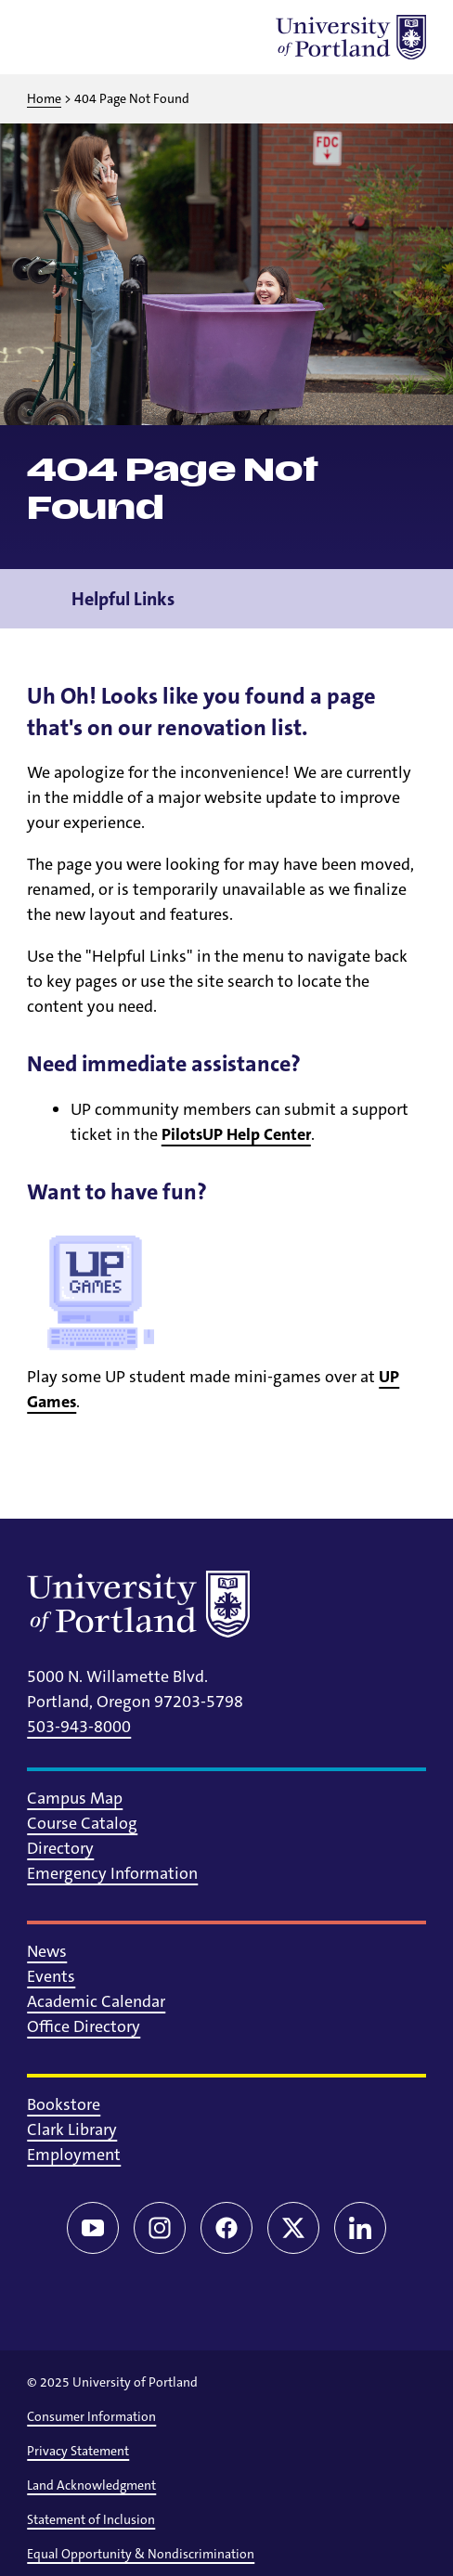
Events (51, 1976)
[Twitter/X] (293, 2228)
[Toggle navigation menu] (412, 598)
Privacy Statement (78, 2450)
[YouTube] (93, 2228)
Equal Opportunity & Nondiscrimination (140, 2553)
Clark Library (72, 2129)
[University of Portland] (351, 37)
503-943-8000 (79, 1726)
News (47, 1951)
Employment (74, 2154)
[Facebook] (226, 2228)
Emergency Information (112, 1873)
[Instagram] (160, 2228)
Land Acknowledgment (91, 2485)
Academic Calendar (96, 2001)
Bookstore (63, 2104)
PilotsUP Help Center (236, 1134)
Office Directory (83, 2026)
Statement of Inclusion (91, 2519)
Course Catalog (82, 1823)
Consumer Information (91, 2416)
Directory (60, 1848)
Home (44, 98)
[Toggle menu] (49, 37)
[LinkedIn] (360, 2228)
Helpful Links (123, 599)
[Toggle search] (97, 37)
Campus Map (75, 1798)
